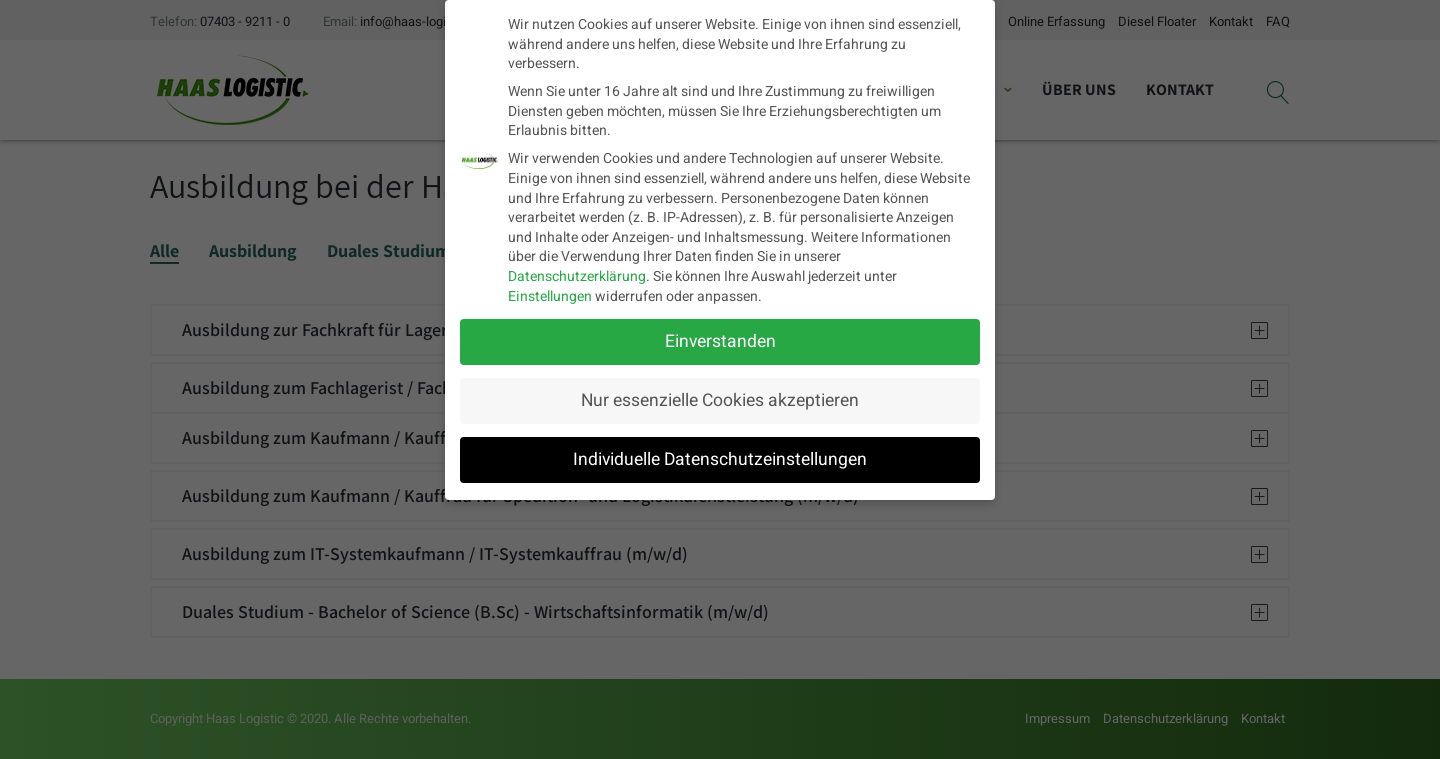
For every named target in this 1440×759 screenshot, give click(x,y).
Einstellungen (550, 293)
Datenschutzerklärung (577, 273)
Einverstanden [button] (720, 339)
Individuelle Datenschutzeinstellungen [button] (720, 456)
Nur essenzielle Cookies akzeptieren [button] (720, 397)
